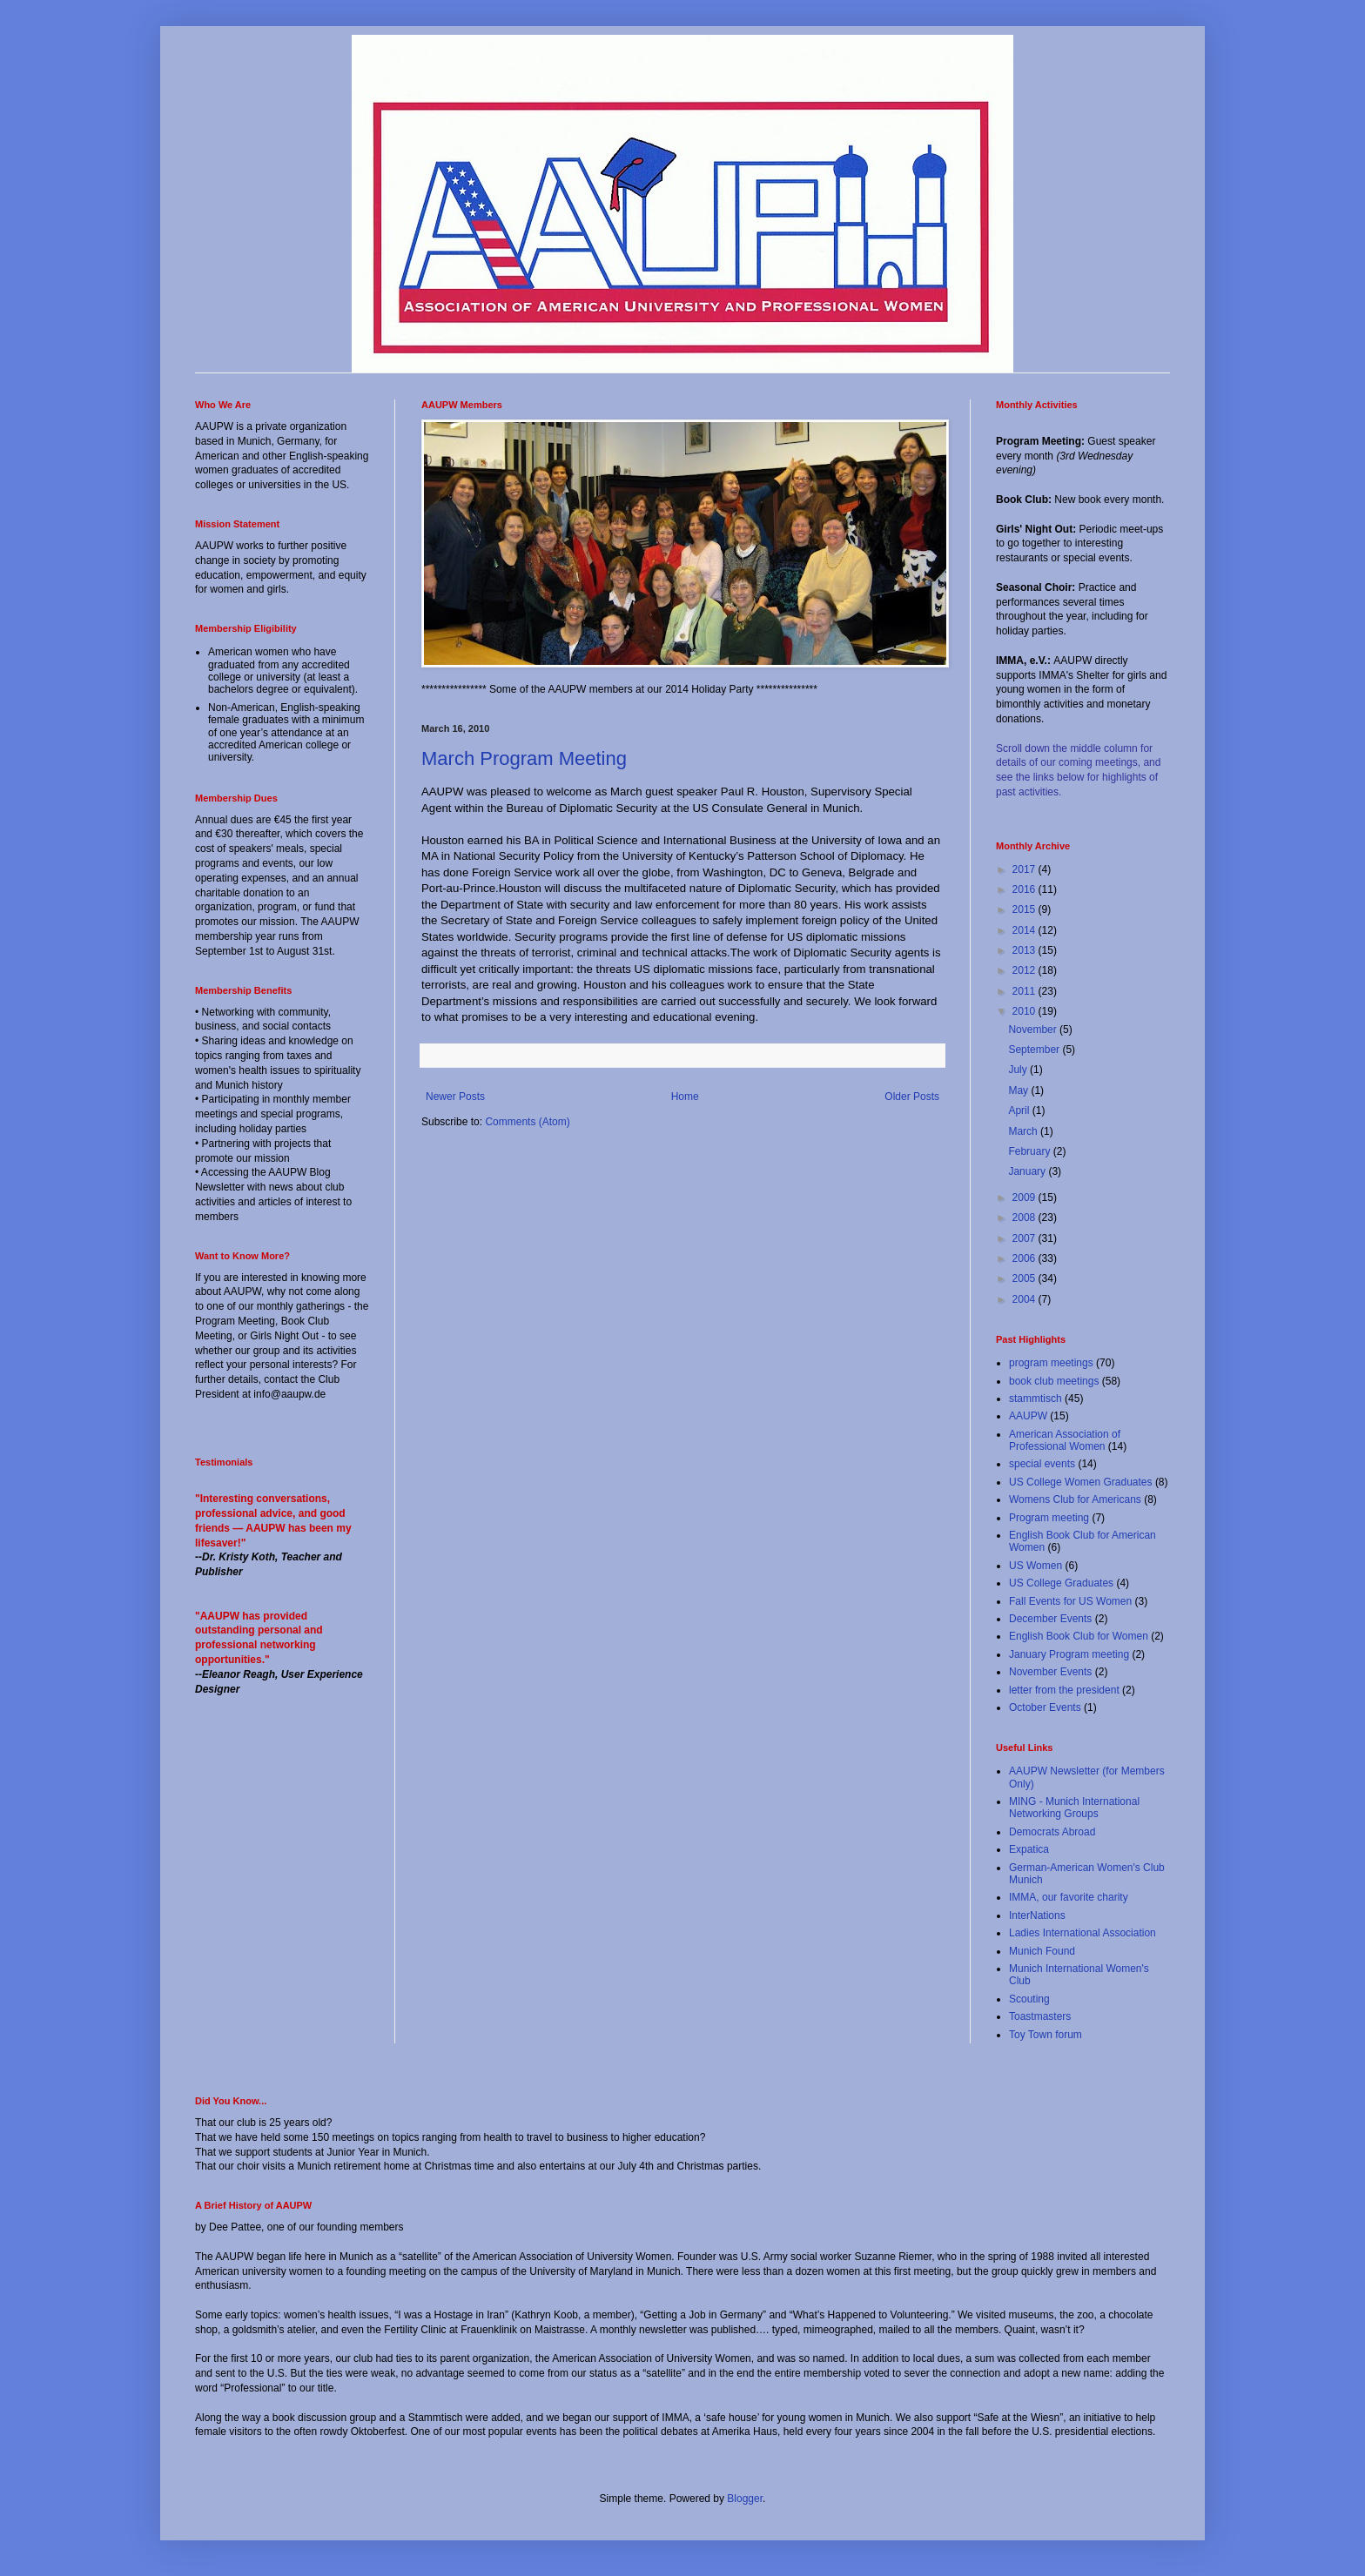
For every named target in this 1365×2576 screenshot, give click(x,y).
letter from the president (1064, 1690)
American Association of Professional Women (1064, 1440)
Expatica (1029, 1849)
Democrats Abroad (1052, 1832)
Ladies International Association (1082, 1933)
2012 (1025, 970)
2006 (1025, 1258)
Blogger (745, 2498)
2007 (1025, 1238)
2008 (1025, 1217)
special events (1042, 1464)
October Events (1045, 1707)
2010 (1025, 1011)
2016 (1025, 889)
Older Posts (911, 1096)
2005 (1025, 1278)
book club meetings (1054, 1381)
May (1019, 1090)
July (1019, 1069)
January (1028, 1171)
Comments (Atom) (527, 1122)
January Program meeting (1069, 1654)
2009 (1025, 1197)
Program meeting (1049, 1518)
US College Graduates (1061, 1583)
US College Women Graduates (1081, 1482)
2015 (1025, 909)
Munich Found (1042, 1951)
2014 (1025, 930)
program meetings (1051, 1363)
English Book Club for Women (1078, 1636)
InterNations (1037, 1915)
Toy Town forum (1045, 2035)
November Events (1050, 1672)
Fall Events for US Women (1070, 1601)
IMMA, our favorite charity (1068, 1897)
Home (685, 1096)
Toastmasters (1040, 2016)
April (1020, 1110)
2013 (1025, 950)
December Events (1050, 1619)
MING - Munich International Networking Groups (1074, 1807)
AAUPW (1028, 1416)
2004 (1025, 1299)
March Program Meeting (524, 758)
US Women (1035, 1566)
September (1035, 1049)
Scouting (1029, 1999)
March (1024, 1131)
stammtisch (1035, 1398)
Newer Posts (455, 1096)
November (1033, 1029)
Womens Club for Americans (1075, 1499)
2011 (1025, 991)
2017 (1025, 869)
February (1030, 1151)
